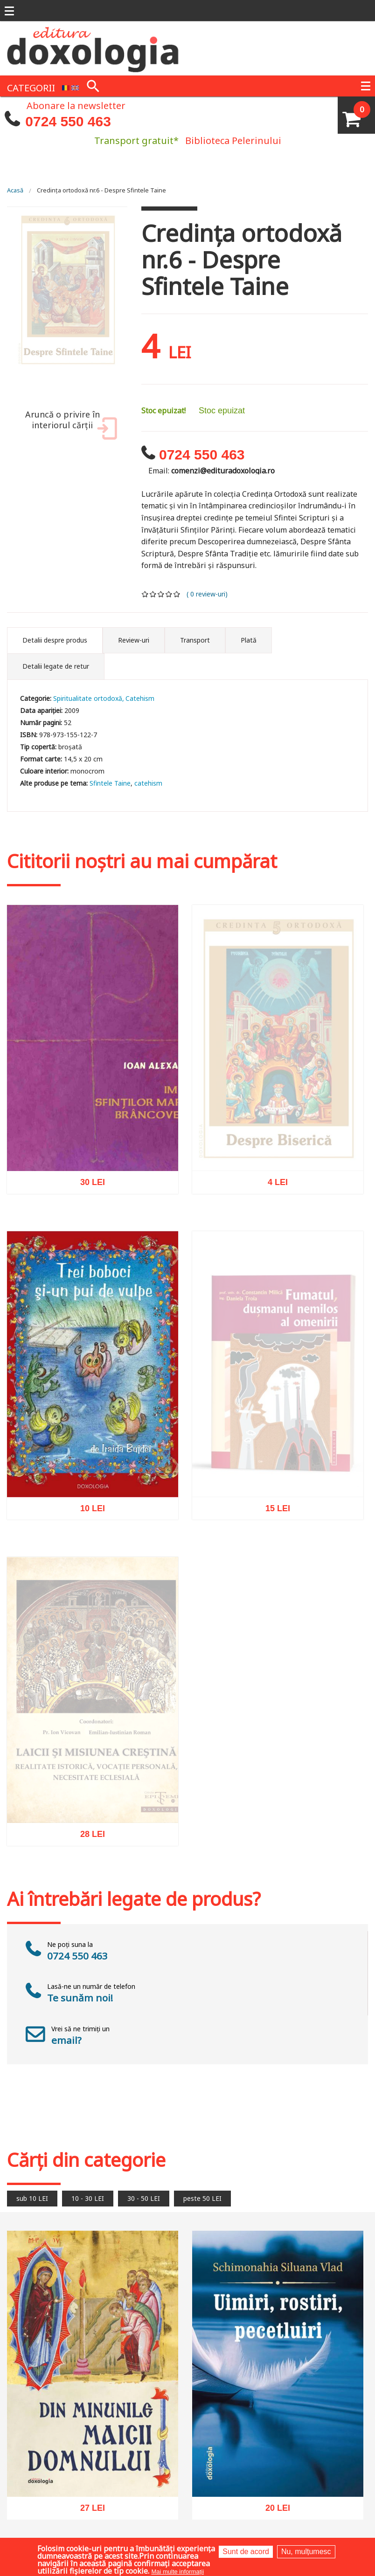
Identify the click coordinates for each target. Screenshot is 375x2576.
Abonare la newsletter (76, 104)
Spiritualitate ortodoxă (87, 698)
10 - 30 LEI (87, 2198)
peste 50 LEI (202, 2198)
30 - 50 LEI (143, 2198)
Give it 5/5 (177, 593)
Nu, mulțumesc (306, 2551)
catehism (148, 783)
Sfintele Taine (110, 783)
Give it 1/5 (145, 593)
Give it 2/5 (153, 593)
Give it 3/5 (161, 593)
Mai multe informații (177, 2571)
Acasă (15, 190)
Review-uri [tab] (133, 640)
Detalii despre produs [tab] (54, 640)
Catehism (139, 698)
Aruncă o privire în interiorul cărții (69, 424)
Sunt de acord (245, 2551)
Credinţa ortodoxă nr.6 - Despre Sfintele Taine (101, 190)
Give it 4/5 (169, 593)
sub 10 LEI (32, 2198)
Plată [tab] (249, 640)
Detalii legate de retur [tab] (55, 666)
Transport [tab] (195, 640)
